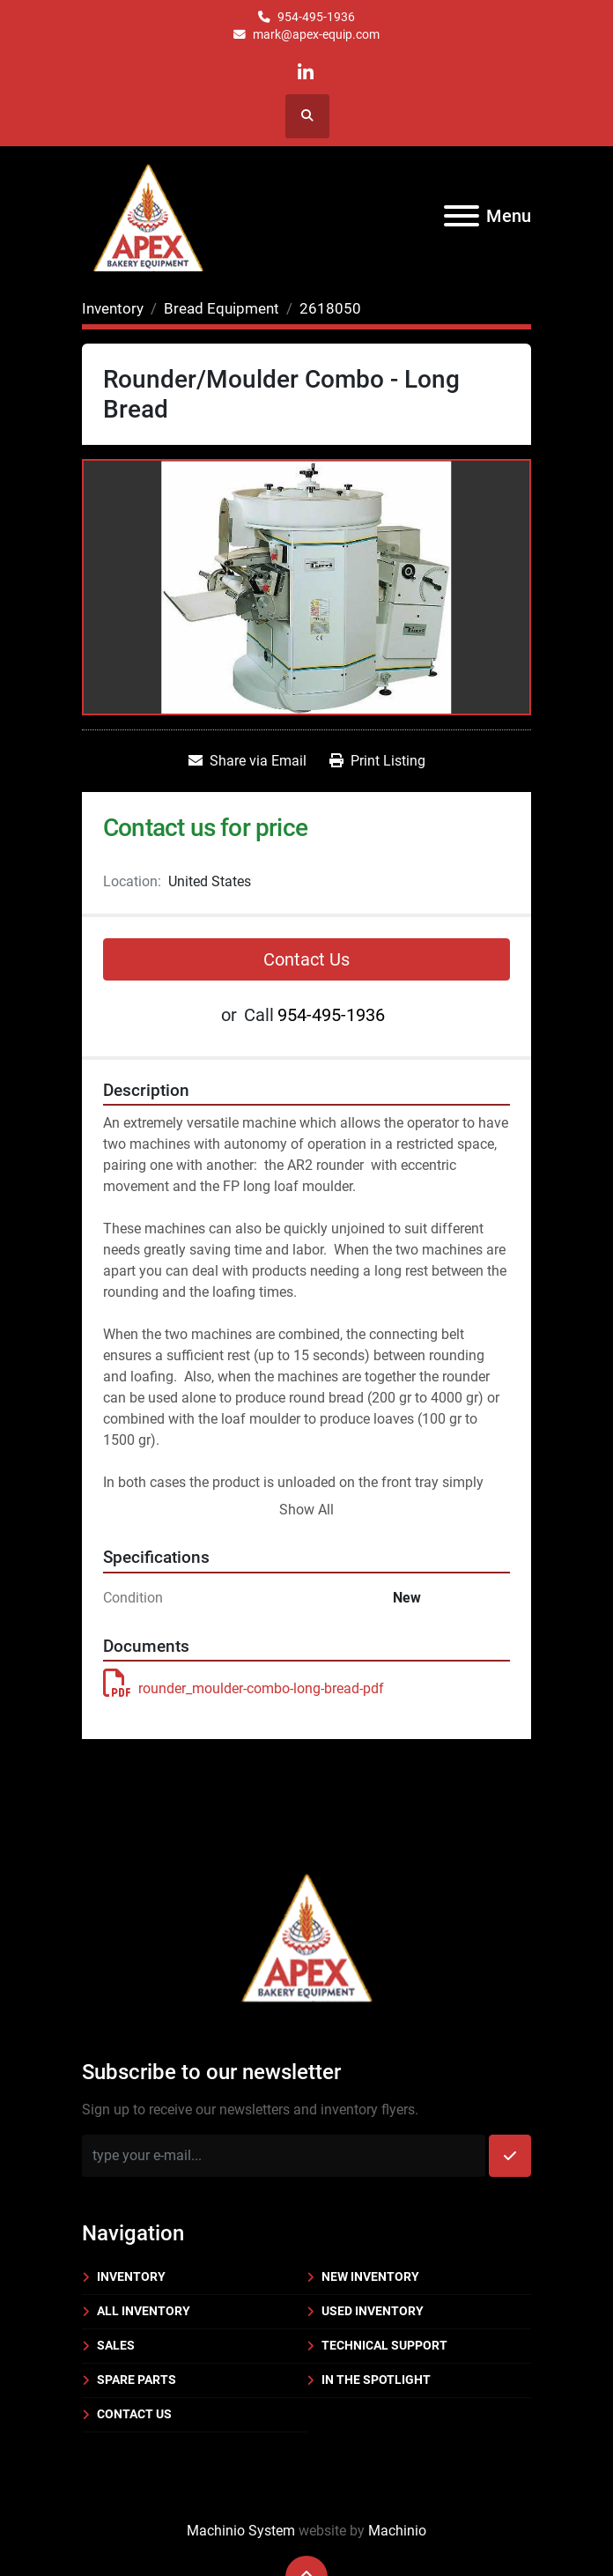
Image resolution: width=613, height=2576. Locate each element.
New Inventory (370, 2276)
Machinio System (241, 2530)
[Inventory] (113, 308)
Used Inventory (372, 2311)
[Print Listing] (377, 761)
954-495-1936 (316, 17)
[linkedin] (306, 72)
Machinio (397, 2530)
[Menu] (461, 215)
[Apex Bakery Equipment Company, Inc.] (307, 1934)
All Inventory (143, 2311)
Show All (306, 1509)
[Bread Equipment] (221, 308)
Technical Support (384, 2345)
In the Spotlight (376, 2379)
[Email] (283, 2156)
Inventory (131, 2276)
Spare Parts (136, 2379)
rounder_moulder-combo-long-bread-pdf (243, 1688)
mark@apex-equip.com (316, 34)
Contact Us (306, 959)
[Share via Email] (247, 761)
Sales (116, 2345)
